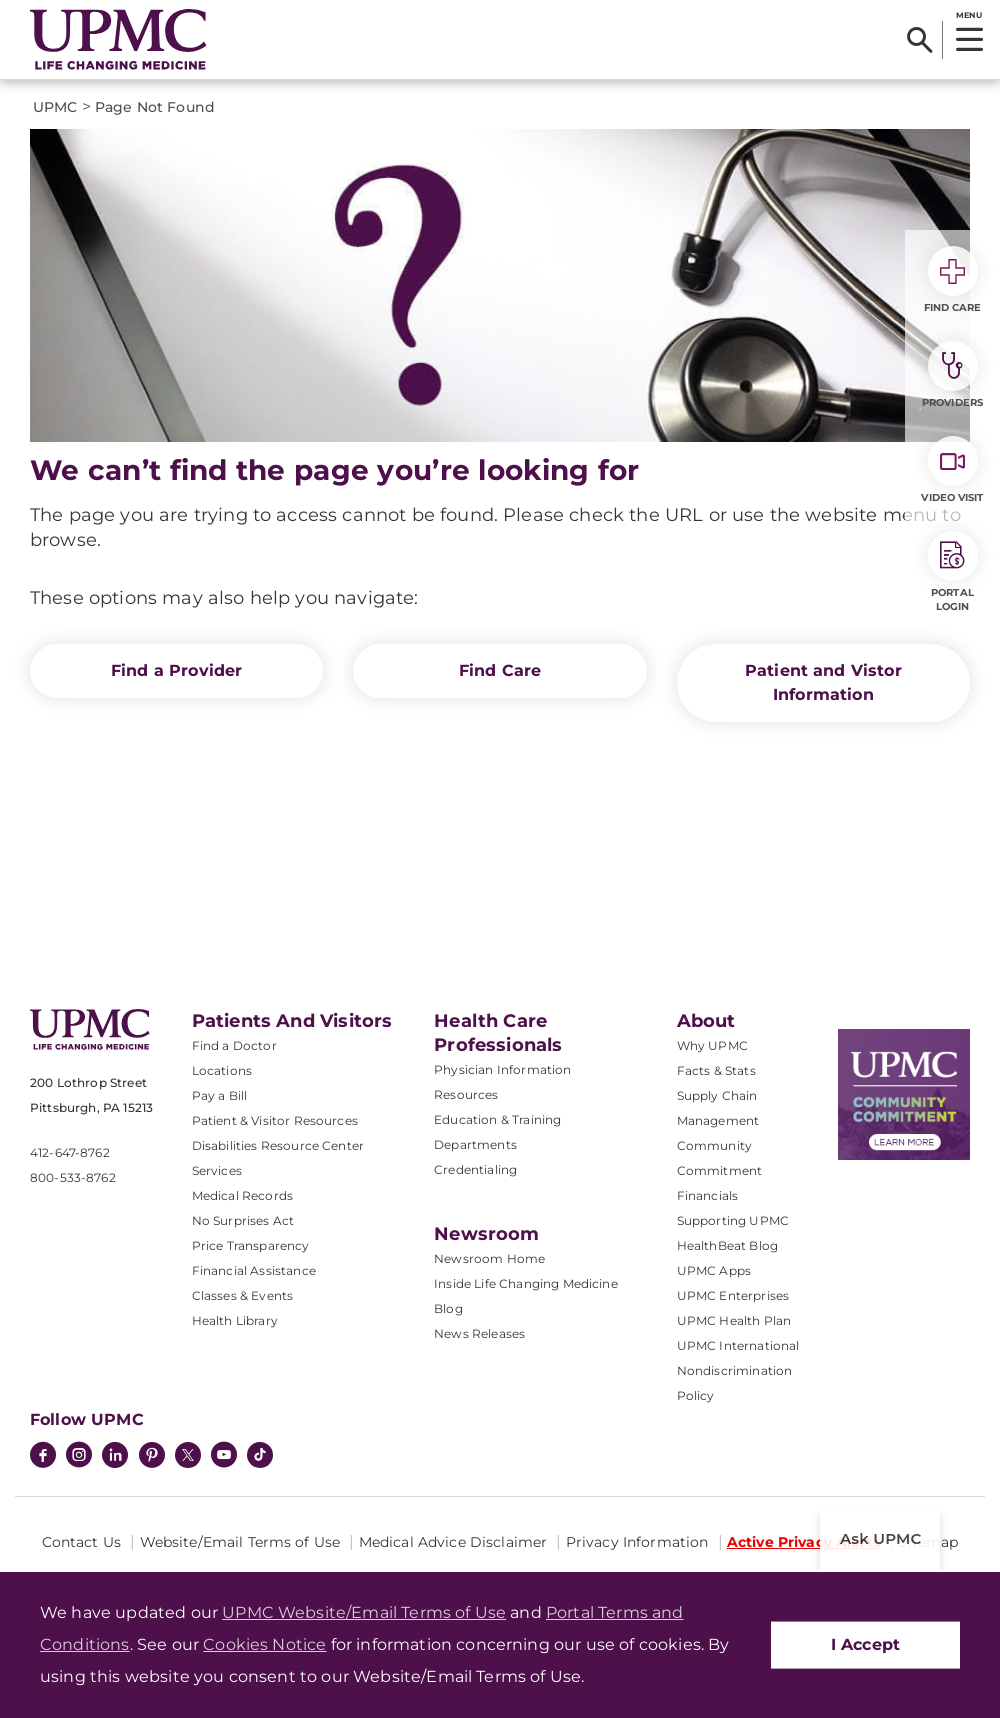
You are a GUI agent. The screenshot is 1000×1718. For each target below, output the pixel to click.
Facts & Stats (716, 1070)
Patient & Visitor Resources (275, 1120)
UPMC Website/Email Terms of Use (364, 1612)
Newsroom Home (489, 1258)
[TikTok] (260, 1455)
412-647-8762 (70, 1152)
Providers (952, 375)
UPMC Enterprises (733, 1295)
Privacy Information (637, 1542)
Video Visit (952, 470)
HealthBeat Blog (727, 1245)
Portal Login (953, 572)
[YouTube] (224, 1457)
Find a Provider (176, 670)
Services (217, 1170)
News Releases (479, 1333)
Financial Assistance (254, 1270)
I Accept (865, 1644)
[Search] (919, 40)
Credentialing (475, 1169)
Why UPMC (712, 1045)
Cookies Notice (264, 1644)
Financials (708, 1195)
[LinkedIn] (115, 1457)
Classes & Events (243, 1295)
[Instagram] (79, 1457)
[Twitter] (188, 1455)
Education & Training (497, 1119)
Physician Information (502, 1069)
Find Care (500, 670)
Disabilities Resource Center (278, 1145)
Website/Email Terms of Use (240, 1542)
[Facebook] (43, 1457)
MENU (968, 15)
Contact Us (81, 1542)
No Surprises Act (243, 1220)
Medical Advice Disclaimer (453, 1542)
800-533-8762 (73, 1177)
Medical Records (242, 1195)
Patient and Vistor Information (823, 682)
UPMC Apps (714, 1270)
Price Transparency (251, 1245)
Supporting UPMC (733, 1220)
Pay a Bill (220, 1095)
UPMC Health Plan (734, 1320)
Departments (475, 1144)
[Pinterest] (152, 1457)
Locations (222, 1070)
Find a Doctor (234, 1045)
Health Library (235, 1320)
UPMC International (738, 1345)
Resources (466, 1094)
